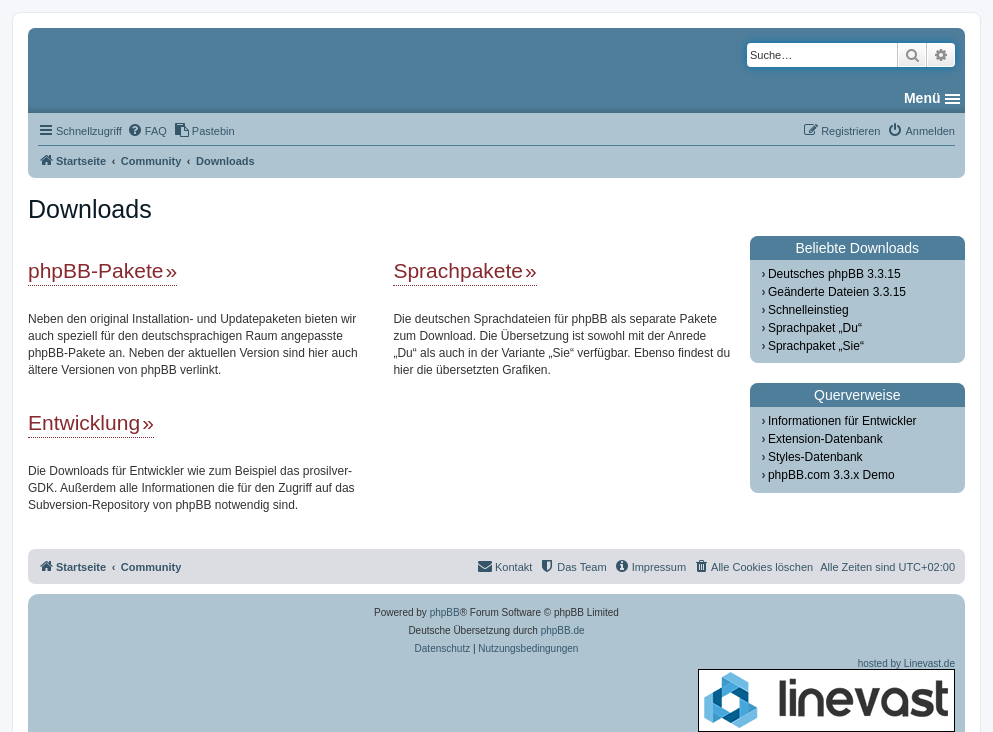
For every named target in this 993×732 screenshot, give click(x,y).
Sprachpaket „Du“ (815, 328)
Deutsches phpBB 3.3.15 (834, 274)
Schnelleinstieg (808, 310)
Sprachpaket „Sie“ (816, 346)
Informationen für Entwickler (842, 421)
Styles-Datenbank (815, 457)
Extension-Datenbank (825, 439)
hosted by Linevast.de (826, 695)
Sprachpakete (458, 270)
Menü (922, 98)
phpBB (445, 612)
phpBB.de (563, 630)
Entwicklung (84, 422)
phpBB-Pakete (95, 270)
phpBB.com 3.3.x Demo (831, 475)
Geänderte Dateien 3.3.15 (837, 292)
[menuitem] (147, 131)
